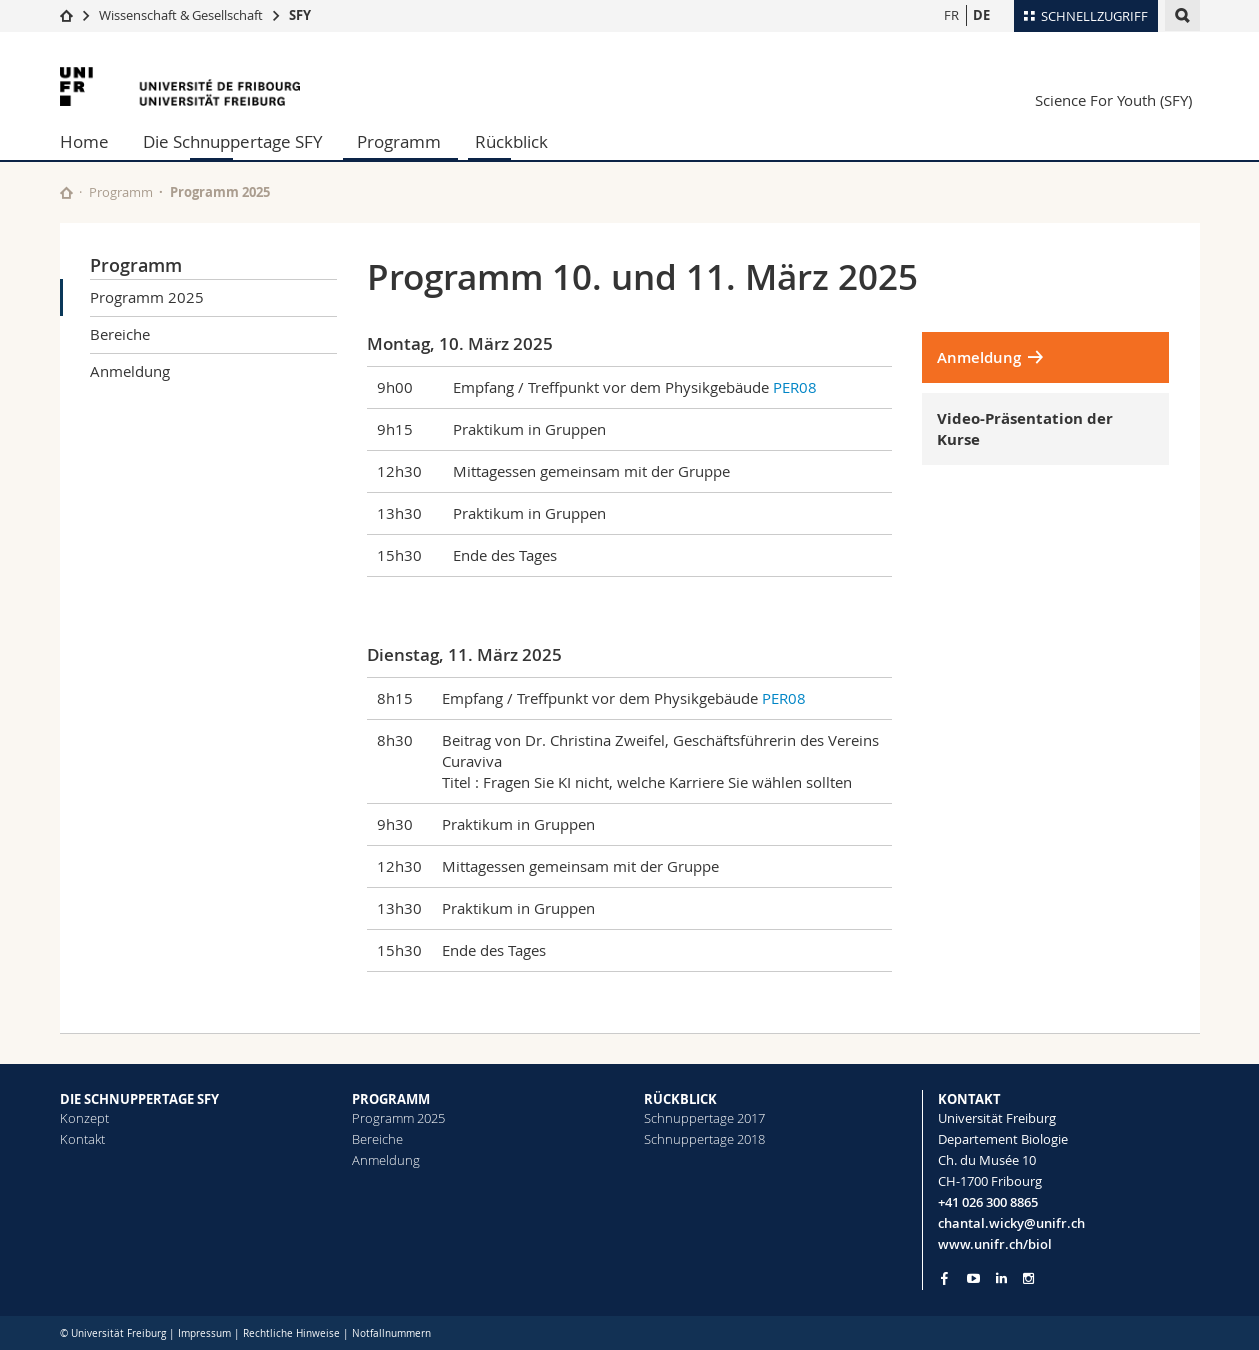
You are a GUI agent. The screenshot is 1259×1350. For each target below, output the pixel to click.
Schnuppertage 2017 (704, 1118)
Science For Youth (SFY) (1113, 100)
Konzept (84, 1118)
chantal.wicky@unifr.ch (1011, 1223)
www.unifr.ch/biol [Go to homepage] (995, 1244)
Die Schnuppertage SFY (233, 141)
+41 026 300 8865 (988, 1202)
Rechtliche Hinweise (291, 1333)
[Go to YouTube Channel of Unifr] (973, 1278)
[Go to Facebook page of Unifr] (944, 1278)
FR (951, 15)
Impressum (204, 1333)
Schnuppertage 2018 (704, 1139)
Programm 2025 (147, 297)
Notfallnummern (391, 1333)
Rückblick (511, 141)
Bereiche (120, 334)
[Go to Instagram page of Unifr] (1028, 1278)
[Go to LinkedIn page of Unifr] (1001, 1278)
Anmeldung (130, 371)
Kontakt (82, 1139)
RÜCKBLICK (680, 1099)
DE (981, 15)
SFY (300, 15)
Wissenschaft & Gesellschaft (181, 15)
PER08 (795, 387)
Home (84, 141)
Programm (399, 141)
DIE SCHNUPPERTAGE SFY (139, 1099)
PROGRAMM (391, 1099)
